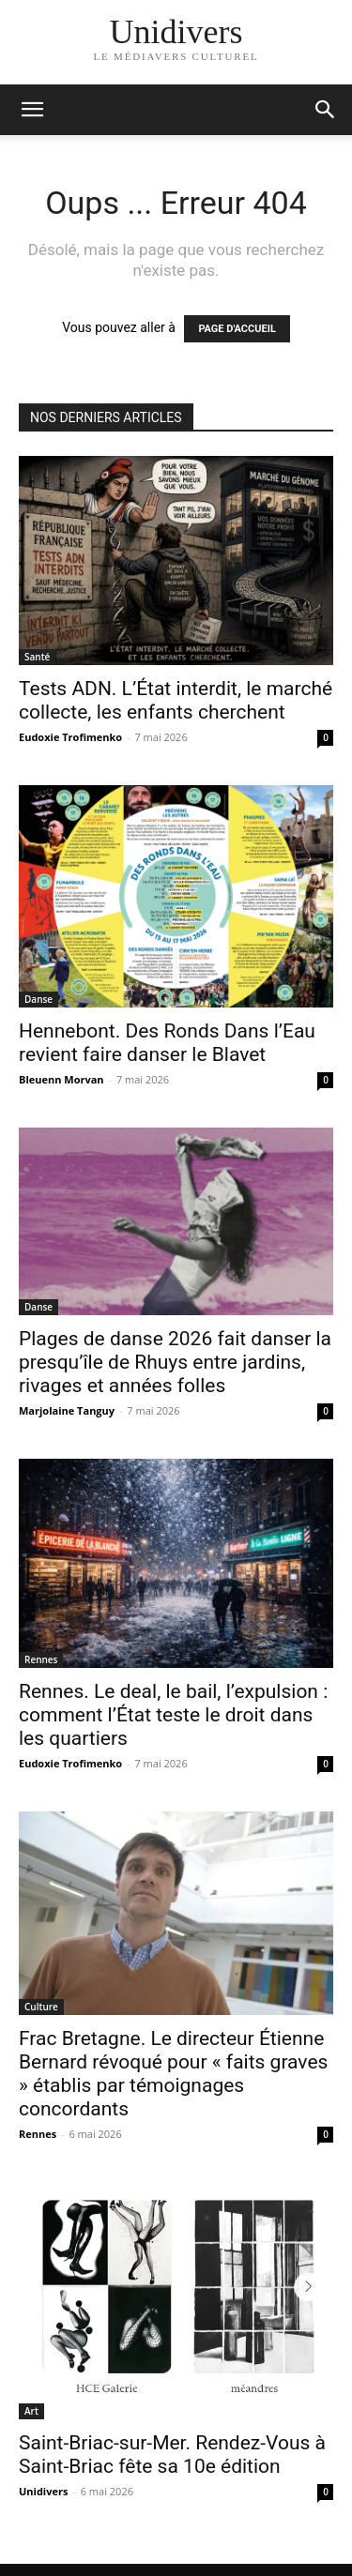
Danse (38, 999)
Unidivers (43, 2491)
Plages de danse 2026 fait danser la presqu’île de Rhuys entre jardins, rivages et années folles (175, 1362)
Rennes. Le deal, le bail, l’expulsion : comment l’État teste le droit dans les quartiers (173, 1715)
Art (31, 2410)
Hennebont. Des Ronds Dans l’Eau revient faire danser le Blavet (167, 1043)
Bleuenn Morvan (61, 1079)
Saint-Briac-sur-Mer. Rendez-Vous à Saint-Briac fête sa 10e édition (172, 2455)
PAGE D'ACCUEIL (237, 329)
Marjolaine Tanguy (67, 1410)
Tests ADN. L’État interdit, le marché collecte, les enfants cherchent (175, 700)
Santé (37, 656)
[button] (325, 109)
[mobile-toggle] (32, 109)
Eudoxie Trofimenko (70, 737)
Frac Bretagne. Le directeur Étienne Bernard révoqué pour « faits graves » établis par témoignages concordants (173, 2073)
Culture (41, 2006)
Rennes (40, 1659)
